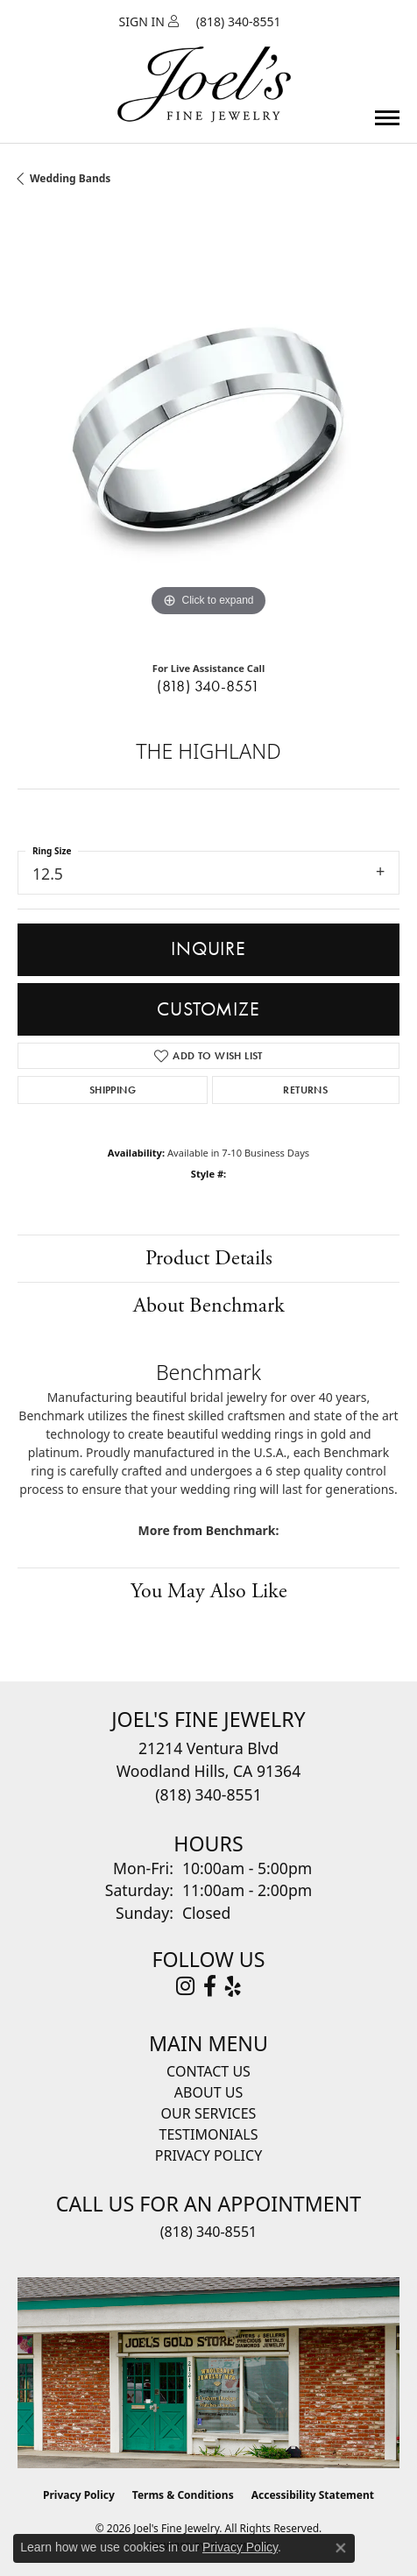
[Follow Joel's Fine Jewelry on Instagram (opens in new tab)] (185, 1986)
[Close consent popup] (341, 2548)
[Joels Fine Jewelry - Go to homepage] (204, 64)
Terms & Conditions (183, 2495)
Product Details (208, 1258)
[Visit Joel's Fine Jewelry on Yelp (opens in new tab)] (233, 1986)
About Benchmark (209, 1305)
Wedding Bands (70, 178)
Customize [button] (208, 1009)
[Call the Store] (208, 1794)
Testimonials (208, 2134)
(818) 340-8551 (208, 686)
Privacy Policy (208, 2155)
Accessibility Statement (312, 2495)
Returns (305, 1090)
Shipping (112, 1090)
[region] (208, 430)
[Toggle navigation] (387, 118)
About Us (208, 2092)
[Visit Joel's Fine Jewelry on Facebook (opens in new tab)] (209, 1986)
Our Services (209, 2113)
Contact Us (208, 2071)
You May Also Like (209, 1591)
